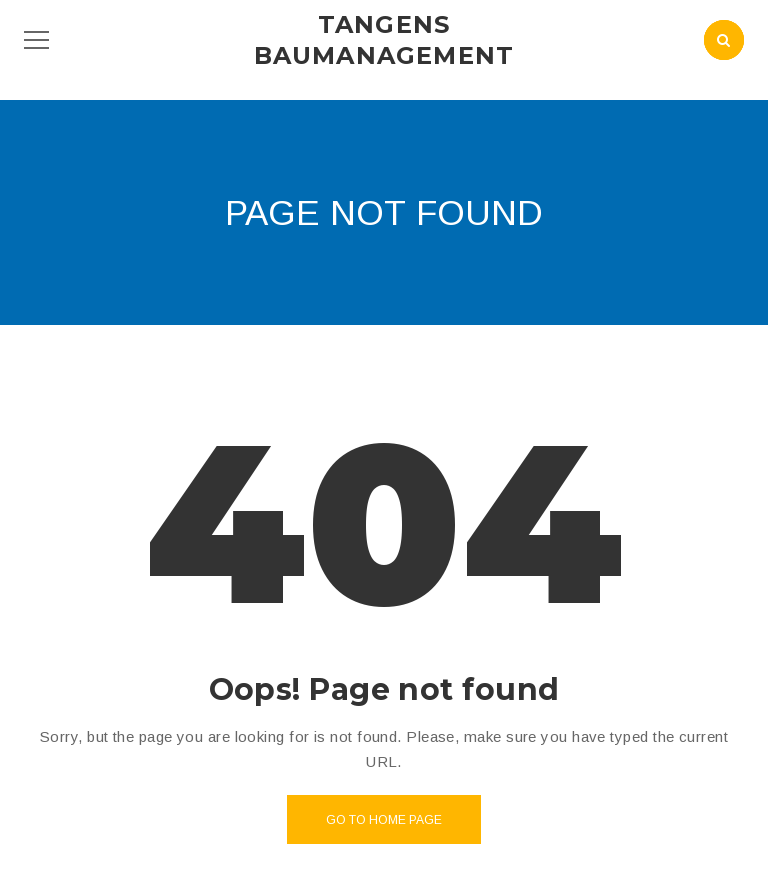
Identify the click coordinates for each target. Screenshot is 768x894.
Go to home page (384, 820)
